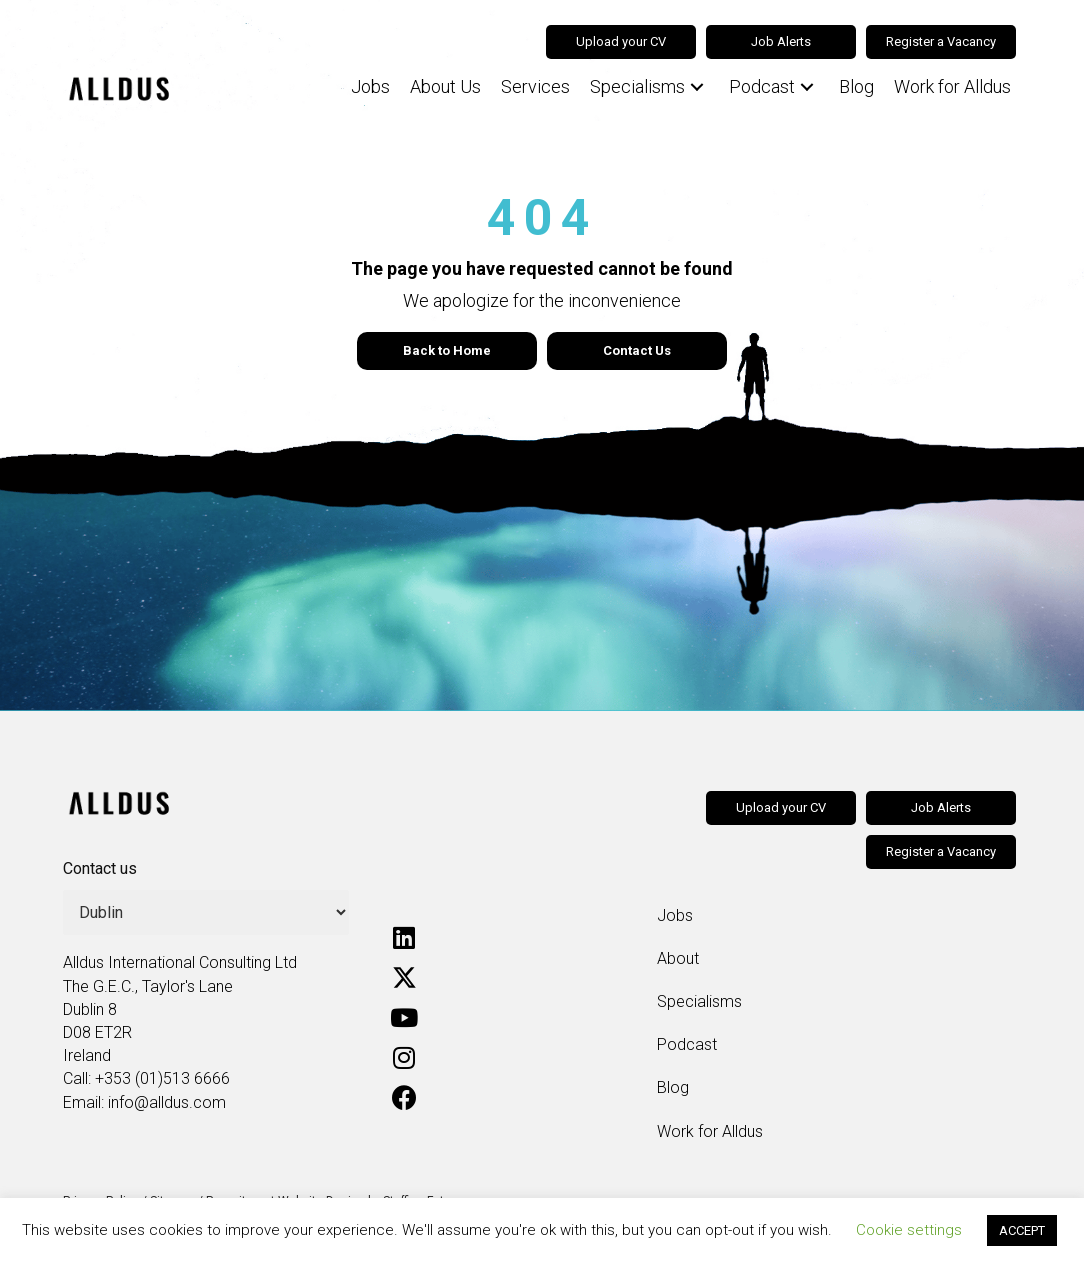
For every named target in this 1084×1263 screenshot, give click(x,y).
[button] (697, 87)
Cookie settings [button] (909, 1230)
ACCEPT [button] (1022, 1230)
